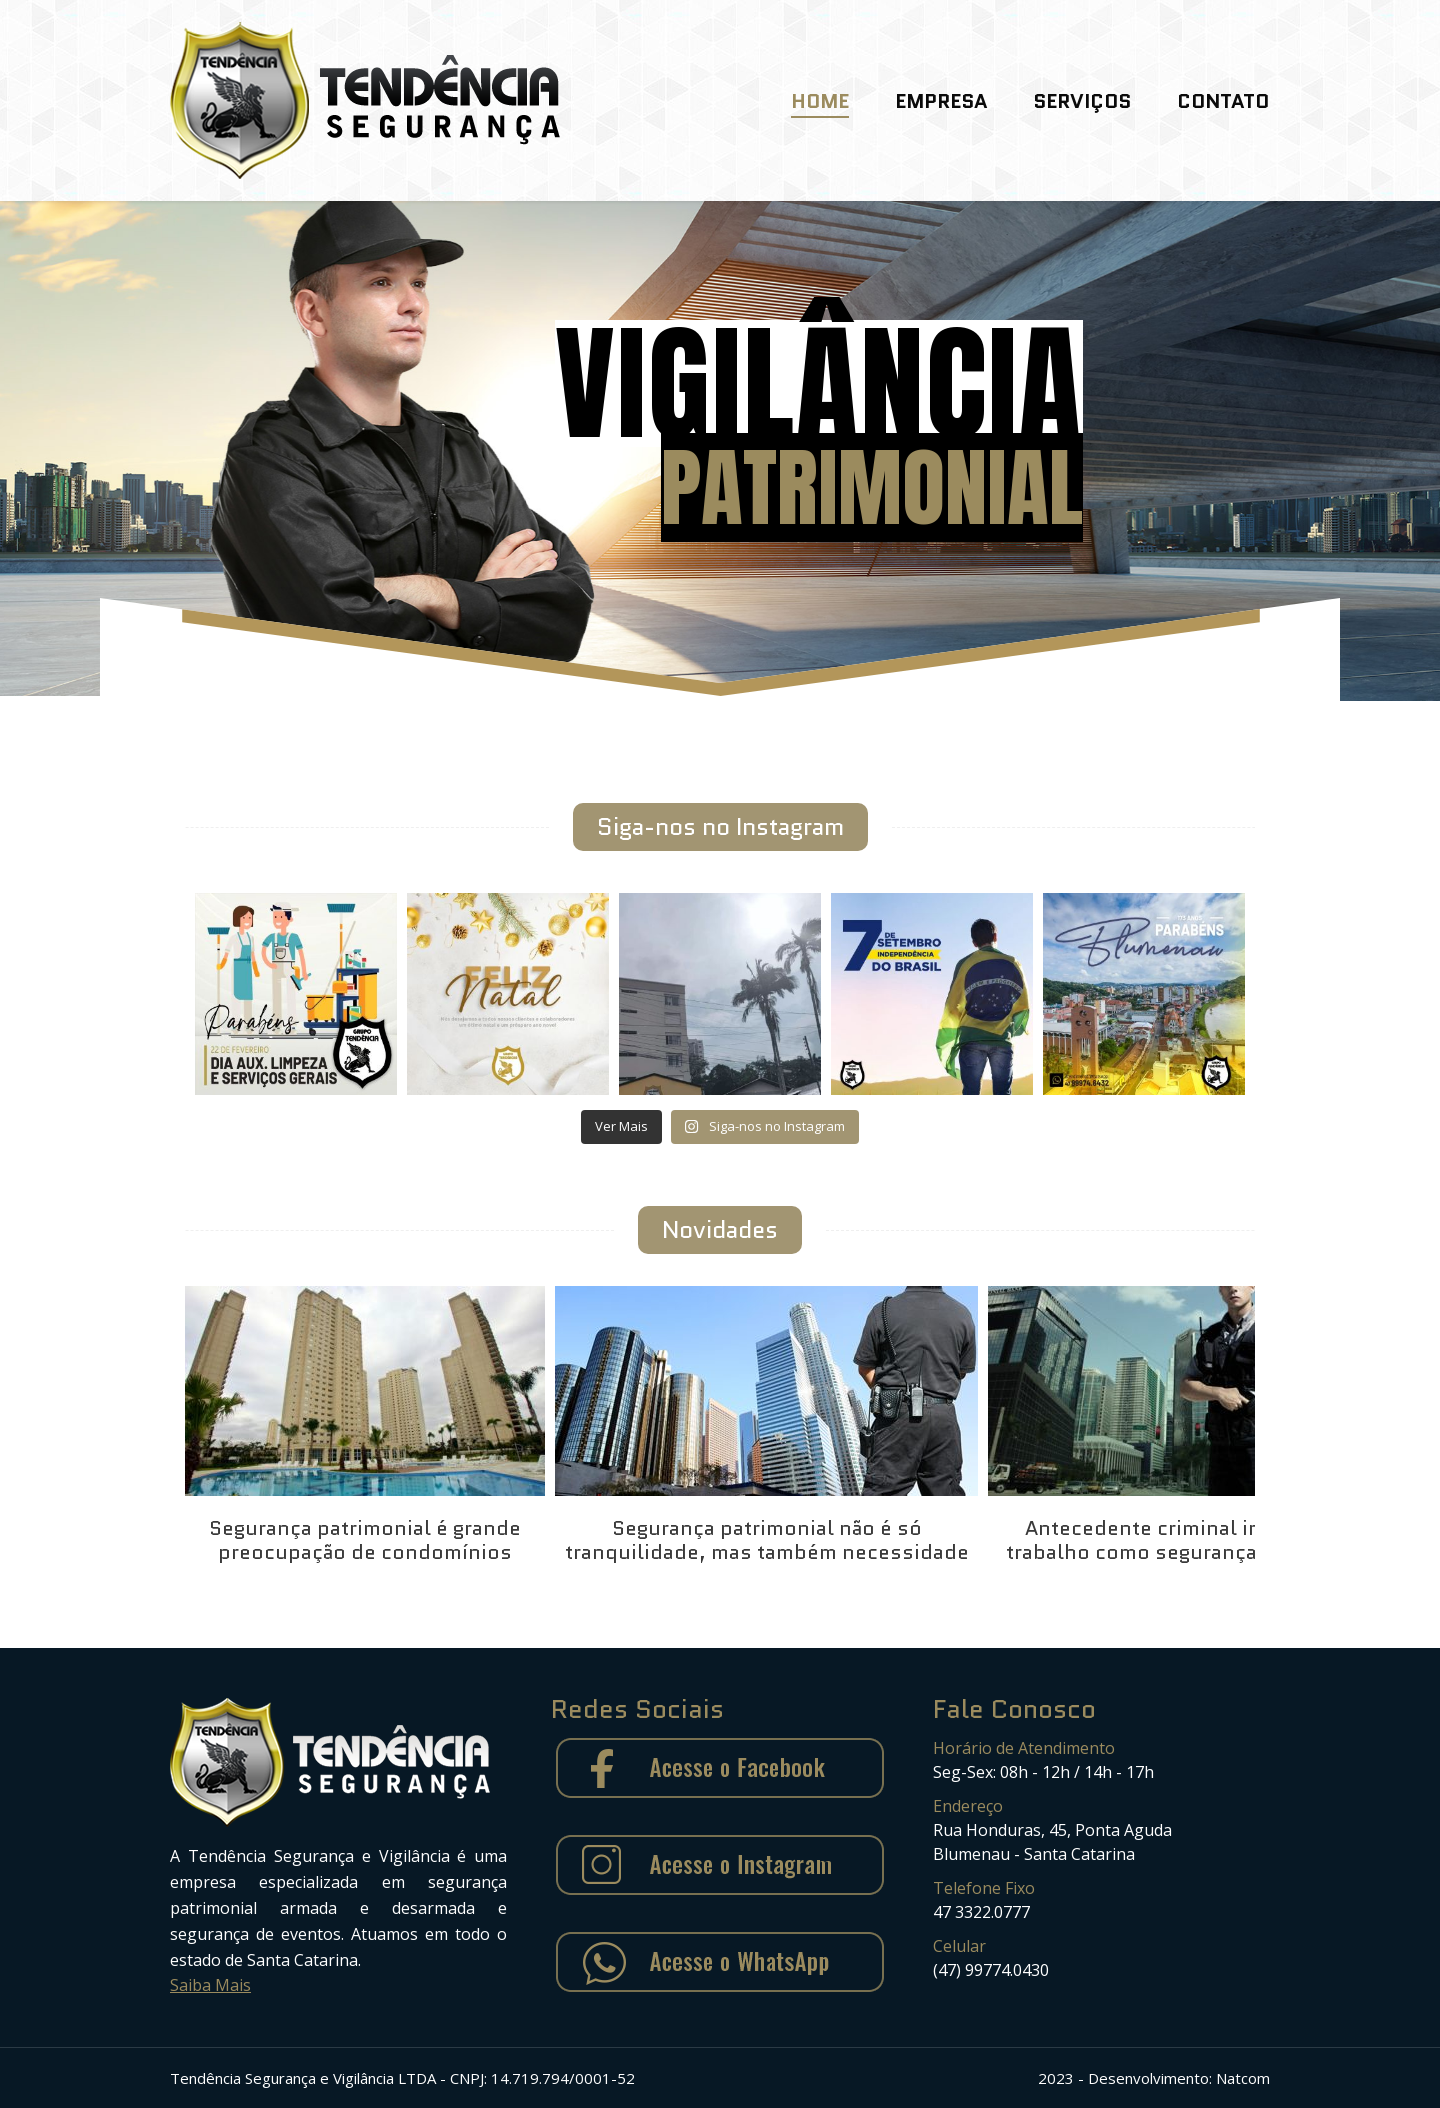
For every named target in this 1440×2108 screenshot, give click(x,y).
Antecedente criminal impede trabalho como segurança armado (1171, 1540)
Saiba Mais (210, 1985)
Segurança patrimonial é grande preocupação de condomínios (365, 1540)
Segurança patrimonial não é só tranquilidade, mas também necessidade (767, 1540)
